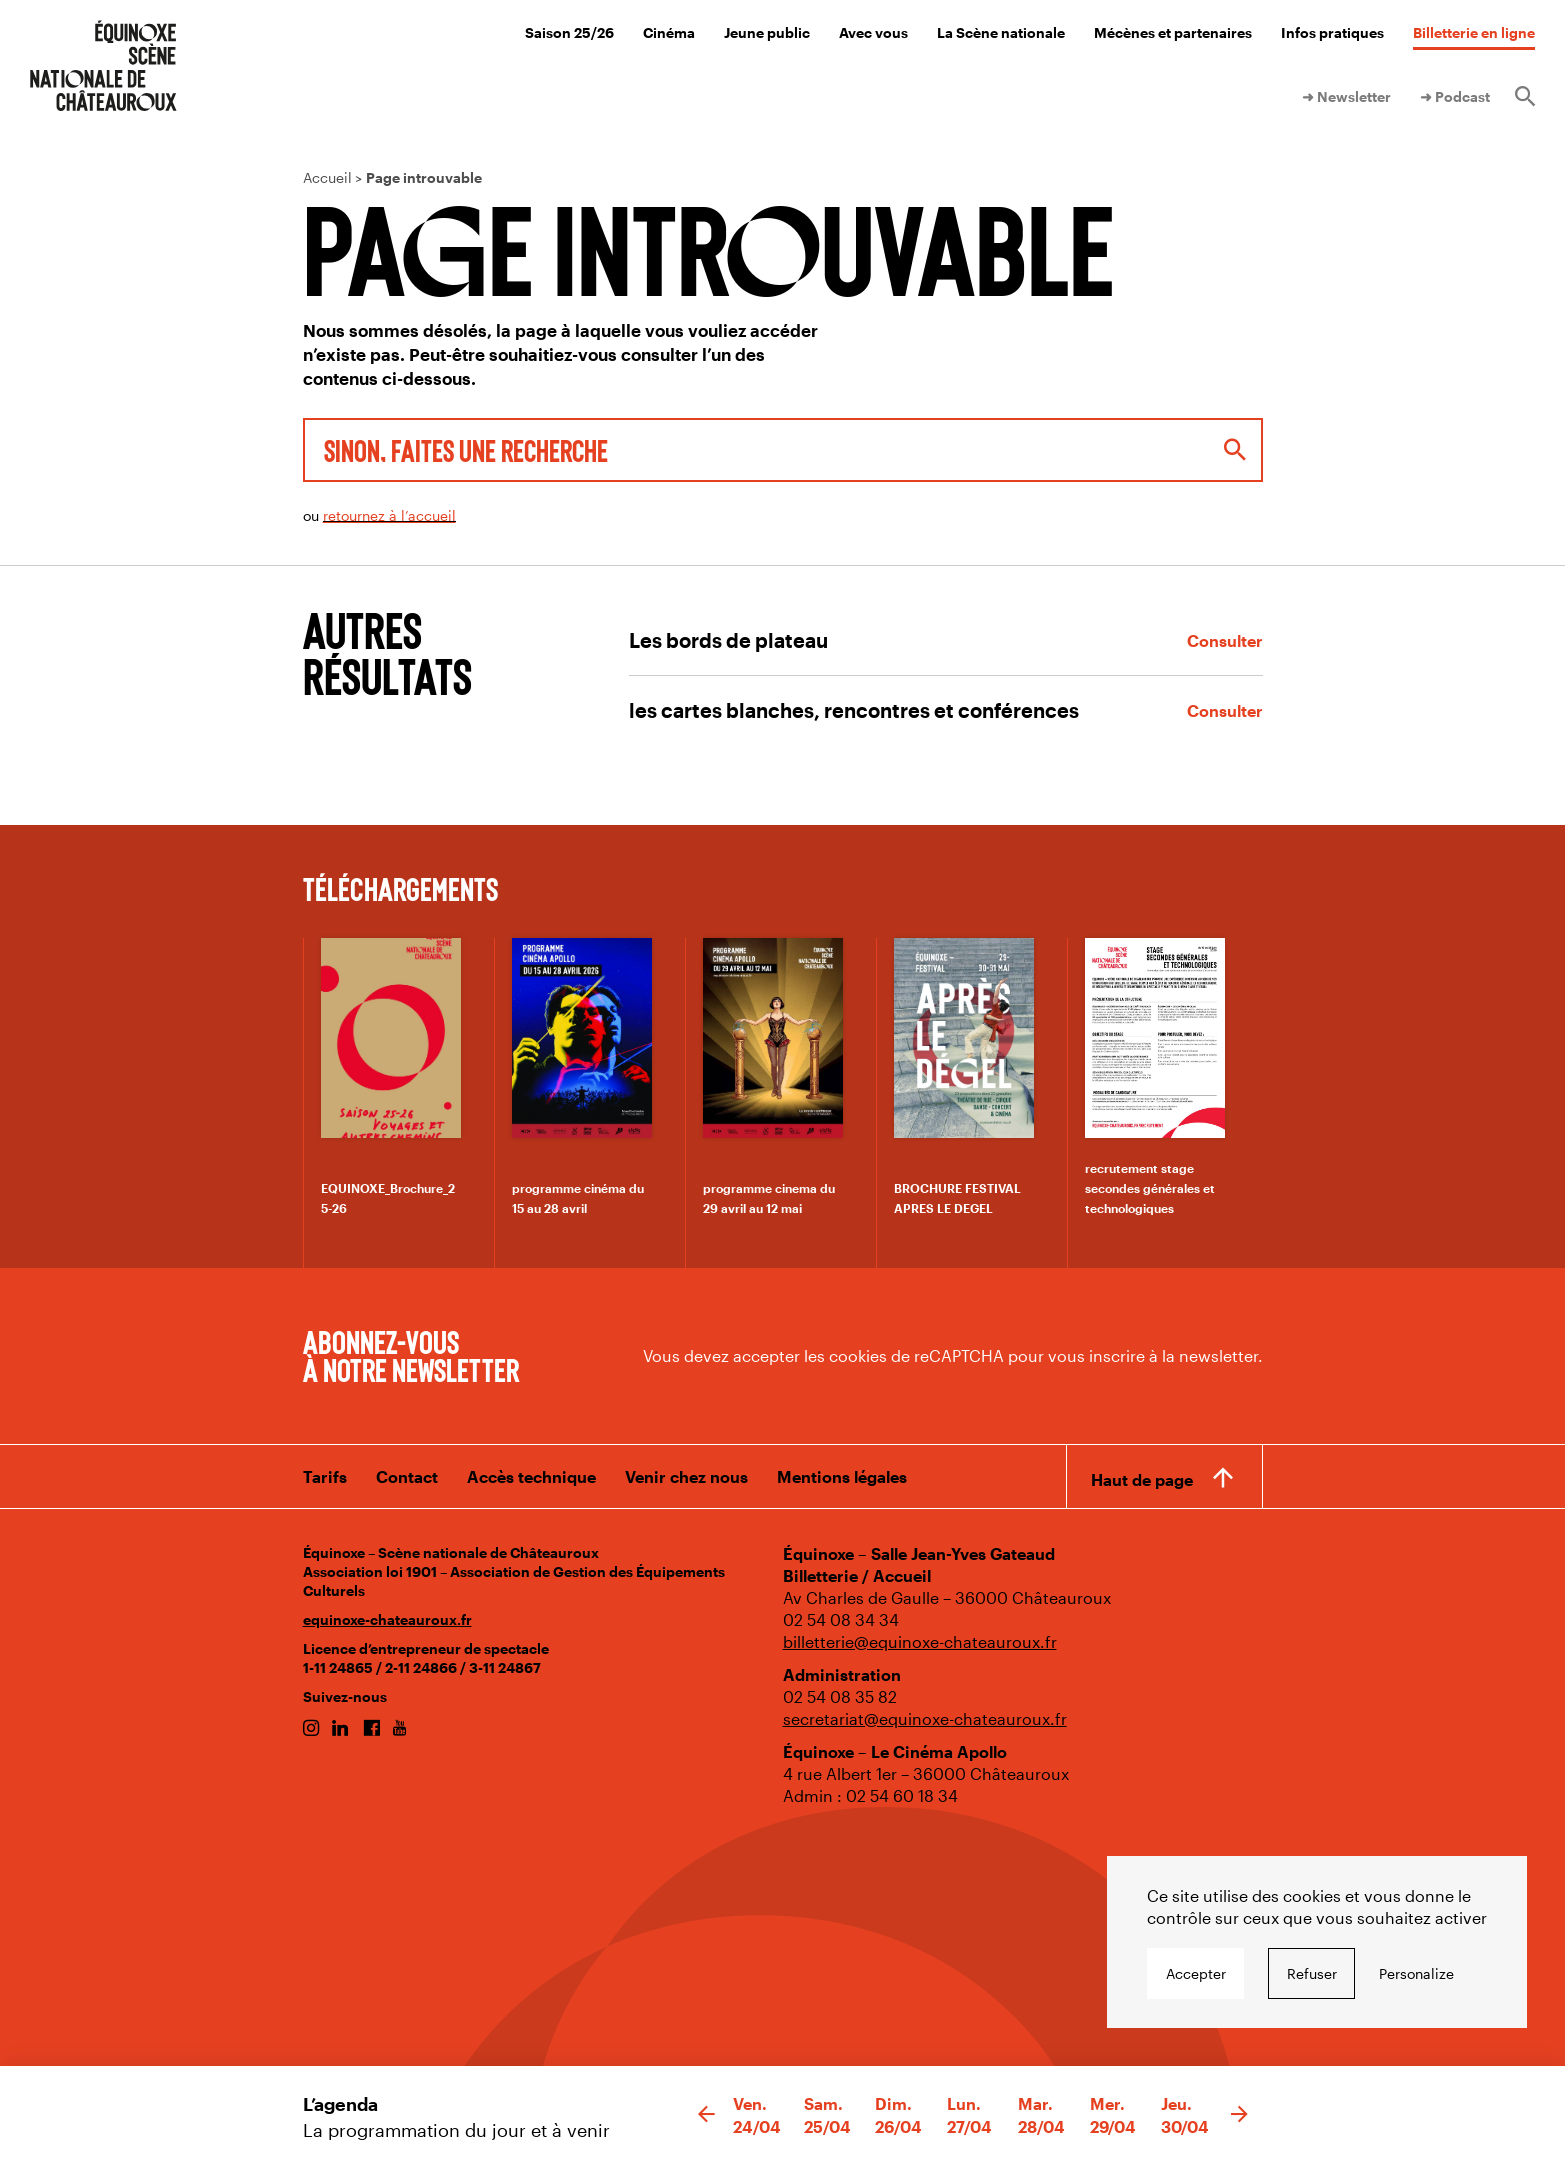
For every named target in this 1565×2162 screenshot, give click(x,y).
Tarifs (325, 1476)
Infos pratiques (1332, 32)
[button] (706, 2115)
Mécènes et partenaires (1173, 32)
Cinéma (669, 32)
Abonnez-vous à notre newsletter (411, 1355)
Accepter (1196, 1973)
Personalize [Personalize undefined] (1416, 1973)
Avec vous (873, 32)
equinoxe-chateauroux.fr (387, 1619)
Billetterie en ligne (1474, 32)
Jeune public (767, 32)
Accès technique (531, 1476)
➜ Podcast (1455, 96)
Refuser (1312, 1973)
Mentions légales (842, 1476)
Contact (407, 1476)
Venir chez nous (686, 1476)
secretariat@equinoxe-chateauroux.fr (925, 1718)
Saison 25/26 (569, 32)
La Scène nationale (1001, 32)
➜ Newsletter (1346, 96)
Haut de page (1142, 1478)
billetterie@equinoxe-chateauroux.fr (920, 1641)
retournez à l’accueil (389, 515)
